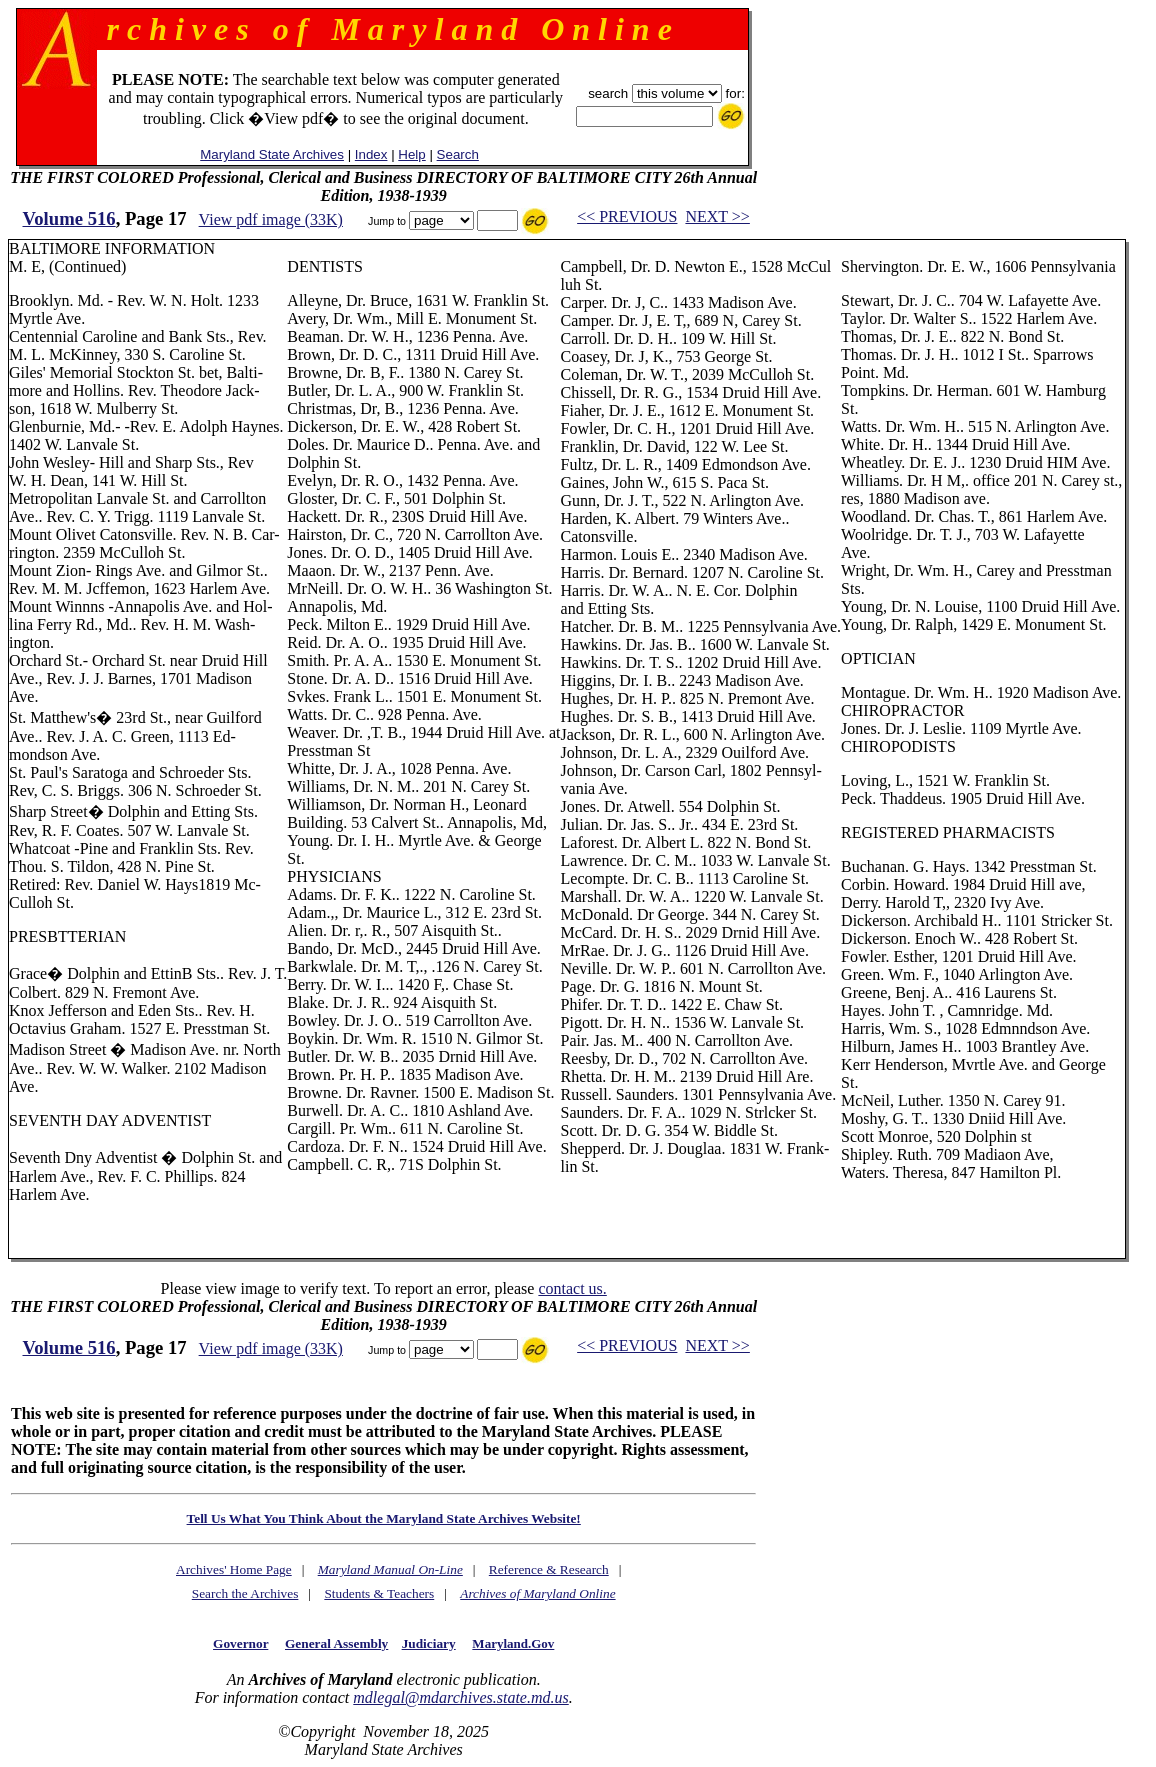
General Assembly (336, 1643)
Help (411, 154)
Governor (240, 1643)
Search (458, 154)
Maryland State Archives (272, 154)
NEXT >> (717, 216)
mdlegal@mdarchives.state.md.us (460, 1697)
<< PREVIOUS (627, 216)
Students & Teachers (379, 1593)
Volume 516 (69, 218)
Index (371, 154)
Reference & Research (549, 1569)
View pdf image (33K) (271, 219)
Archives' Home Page (234, 1569)
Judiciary (429, 1643)
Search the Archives (245, 1593)
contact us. (572, 1288)
